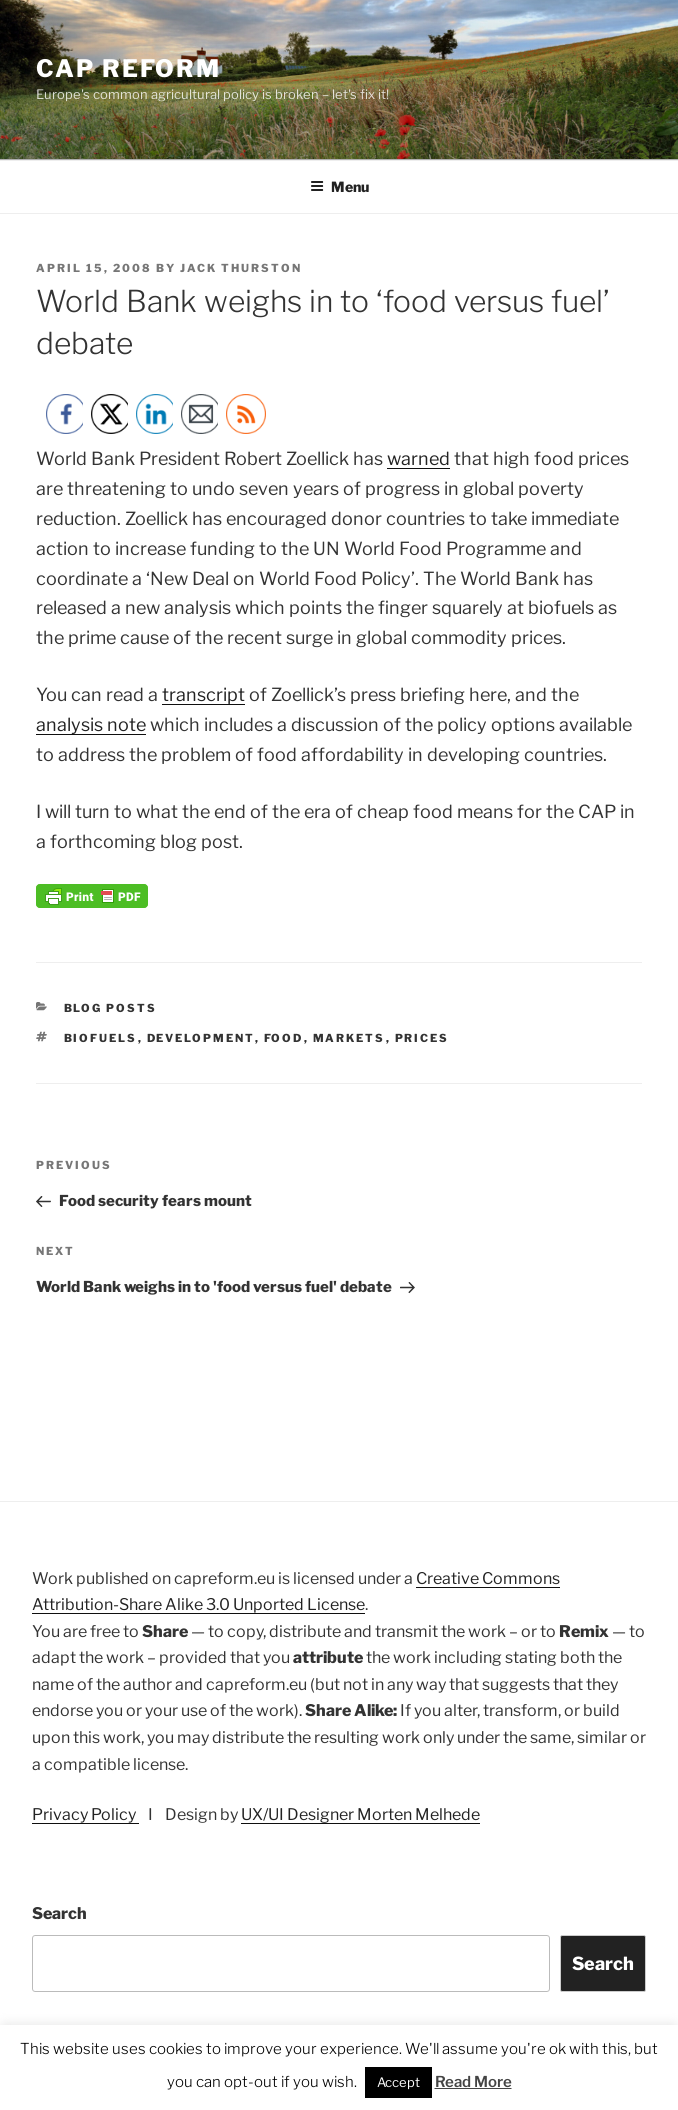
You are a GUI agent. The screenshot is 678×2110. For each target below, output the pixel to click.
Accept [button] (398, 2082)
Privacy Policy (85, 1814)
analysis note (91, 724)
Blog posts (111, 1008)
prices (422, 1038)
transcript (203, 694)
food (284, 1038)
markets (349, 1038)
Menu (339, 186)
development (201, 1038)
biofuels (101, 1038)
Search (59, 1913)
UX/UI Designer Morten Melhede (360, 1814)
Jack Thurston (241, 268)
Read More (473, 2082)
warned (418, 458)
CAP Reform (128, 68)
